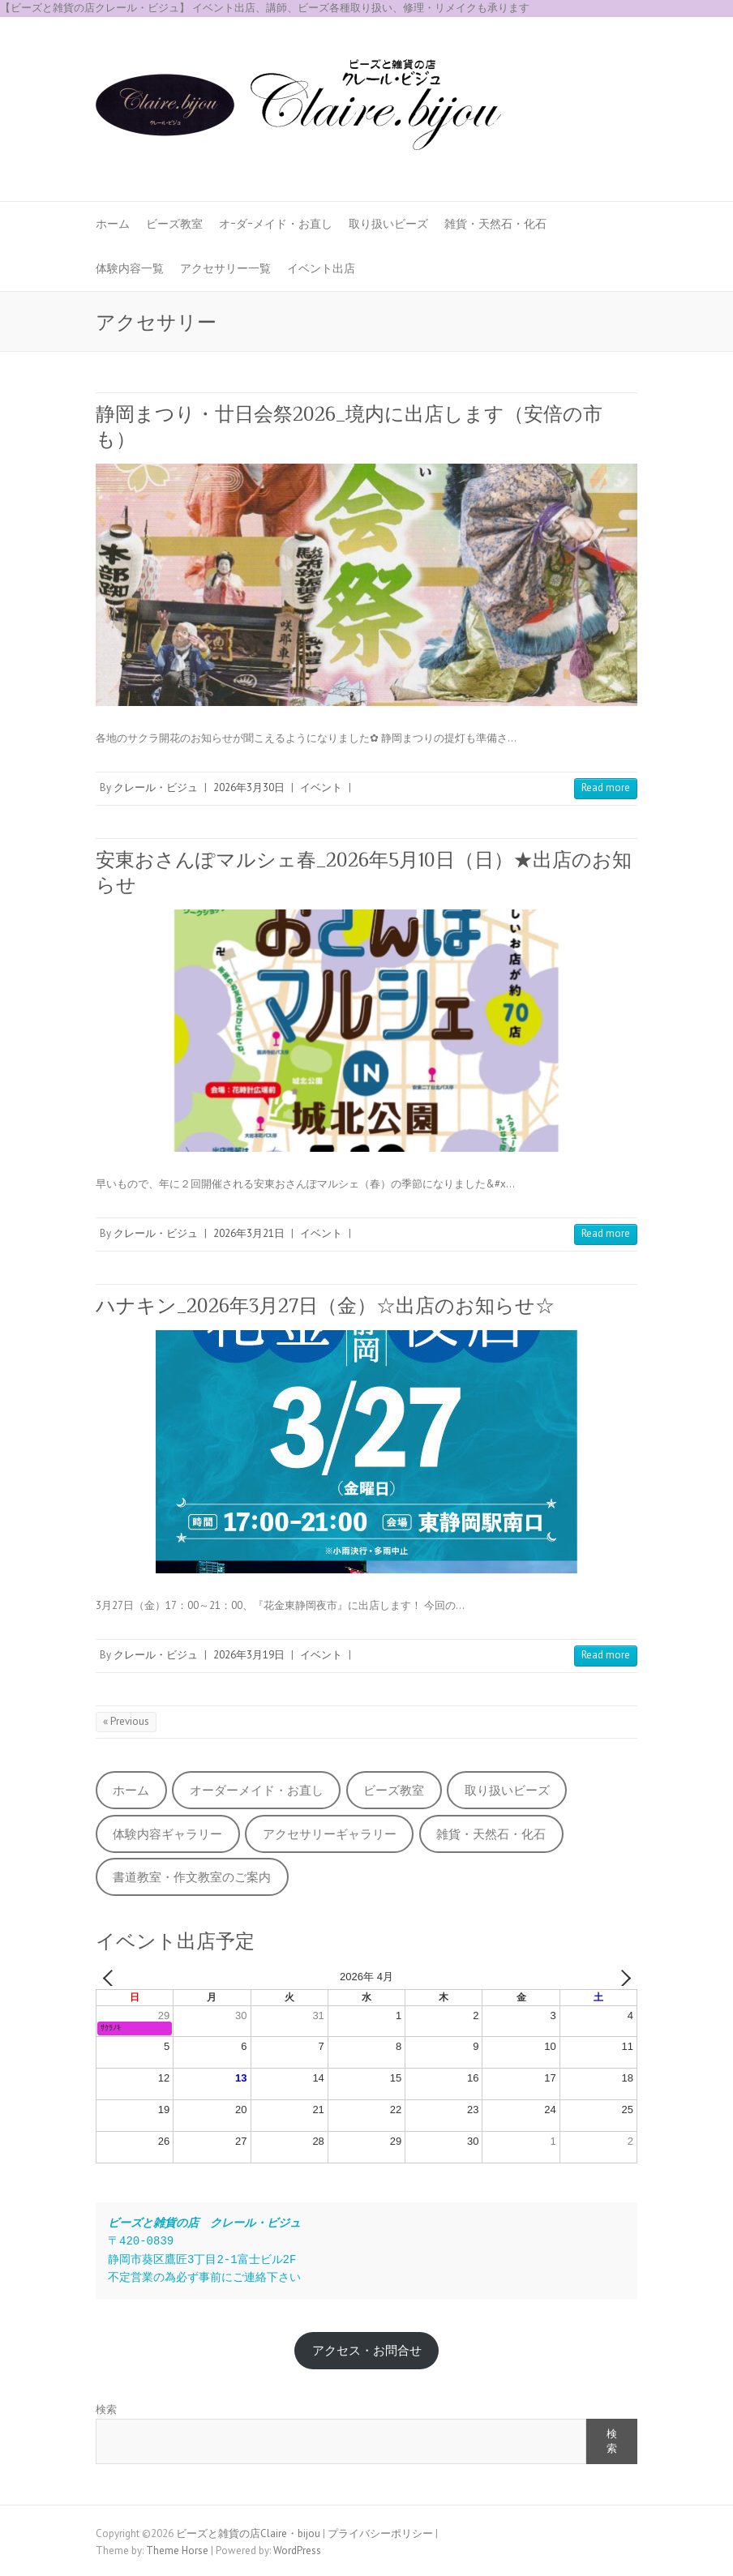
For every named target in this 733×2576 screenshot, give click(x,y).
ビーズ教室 (174, 223)
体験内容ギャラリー (167, 1834)
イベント (321, 787)
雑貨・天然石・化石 (495, 223)
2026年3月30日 (249, 787)
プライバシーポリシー (380, 2533)
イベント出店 (321, 268)
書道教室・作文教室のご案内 (192, 1877)
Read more (605, 787)
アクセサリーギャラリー (330, 1834)
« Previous (126, 1721)
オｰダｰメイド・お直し (275, 223)
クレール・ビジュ (156, 787)
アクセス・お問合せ (367, 2350)
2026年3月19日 (249, 1655)
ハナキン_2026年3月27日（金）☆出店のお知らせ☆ (325, 1305)
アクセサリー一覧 (225, 268)
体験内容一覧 (130, 268)
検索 (106, 2409)
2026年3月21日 (249, 1233)
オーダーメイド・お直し (257, 1790)
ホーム (113, 223)
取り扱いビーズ (388, 223)
